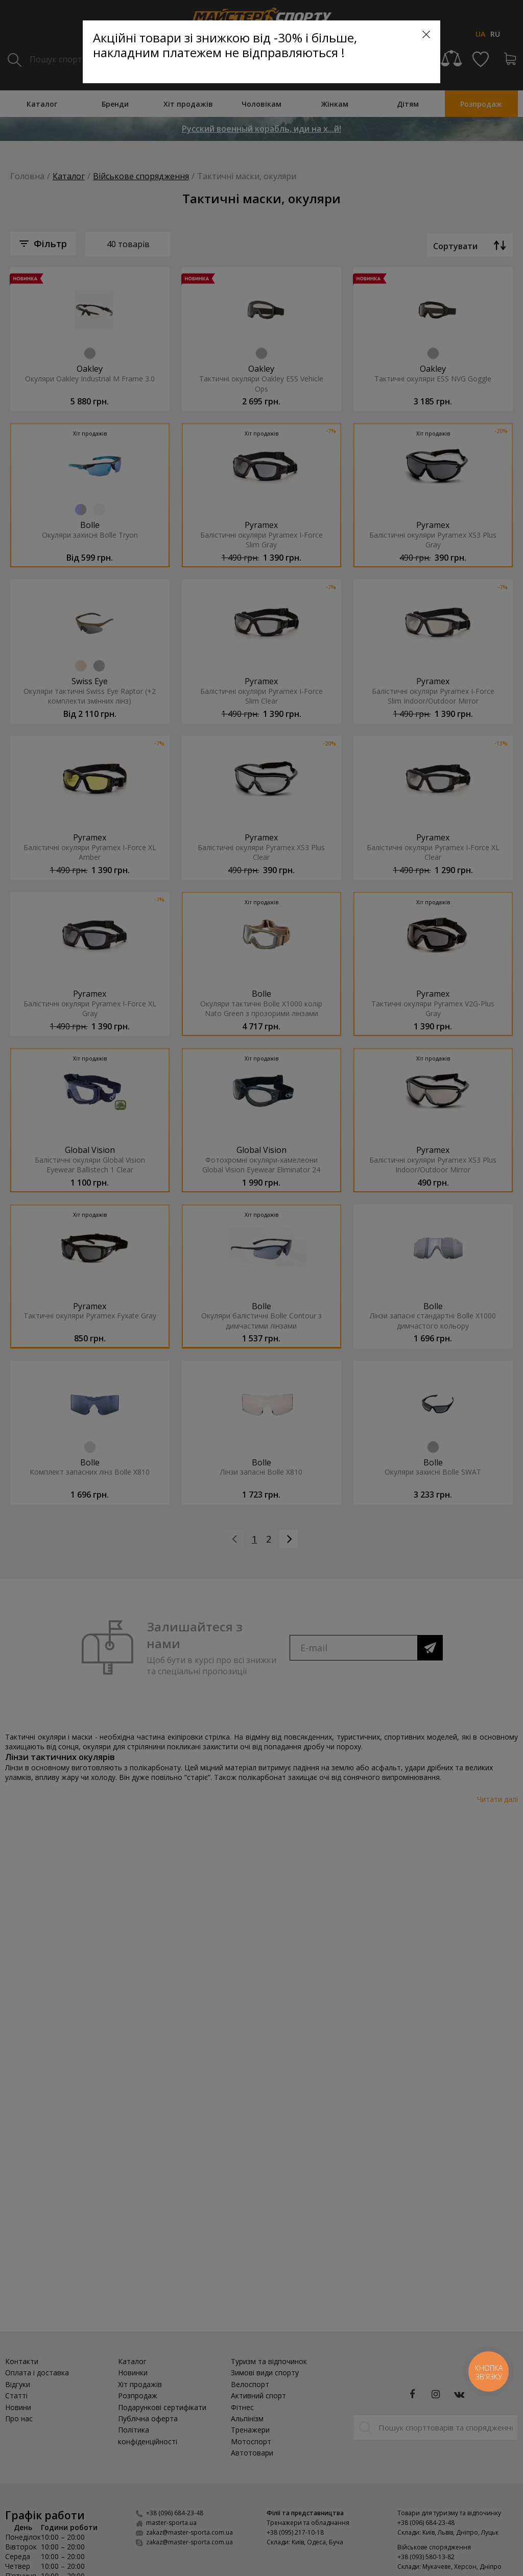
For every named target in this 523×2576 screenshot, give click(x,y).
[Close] (426, 34)
